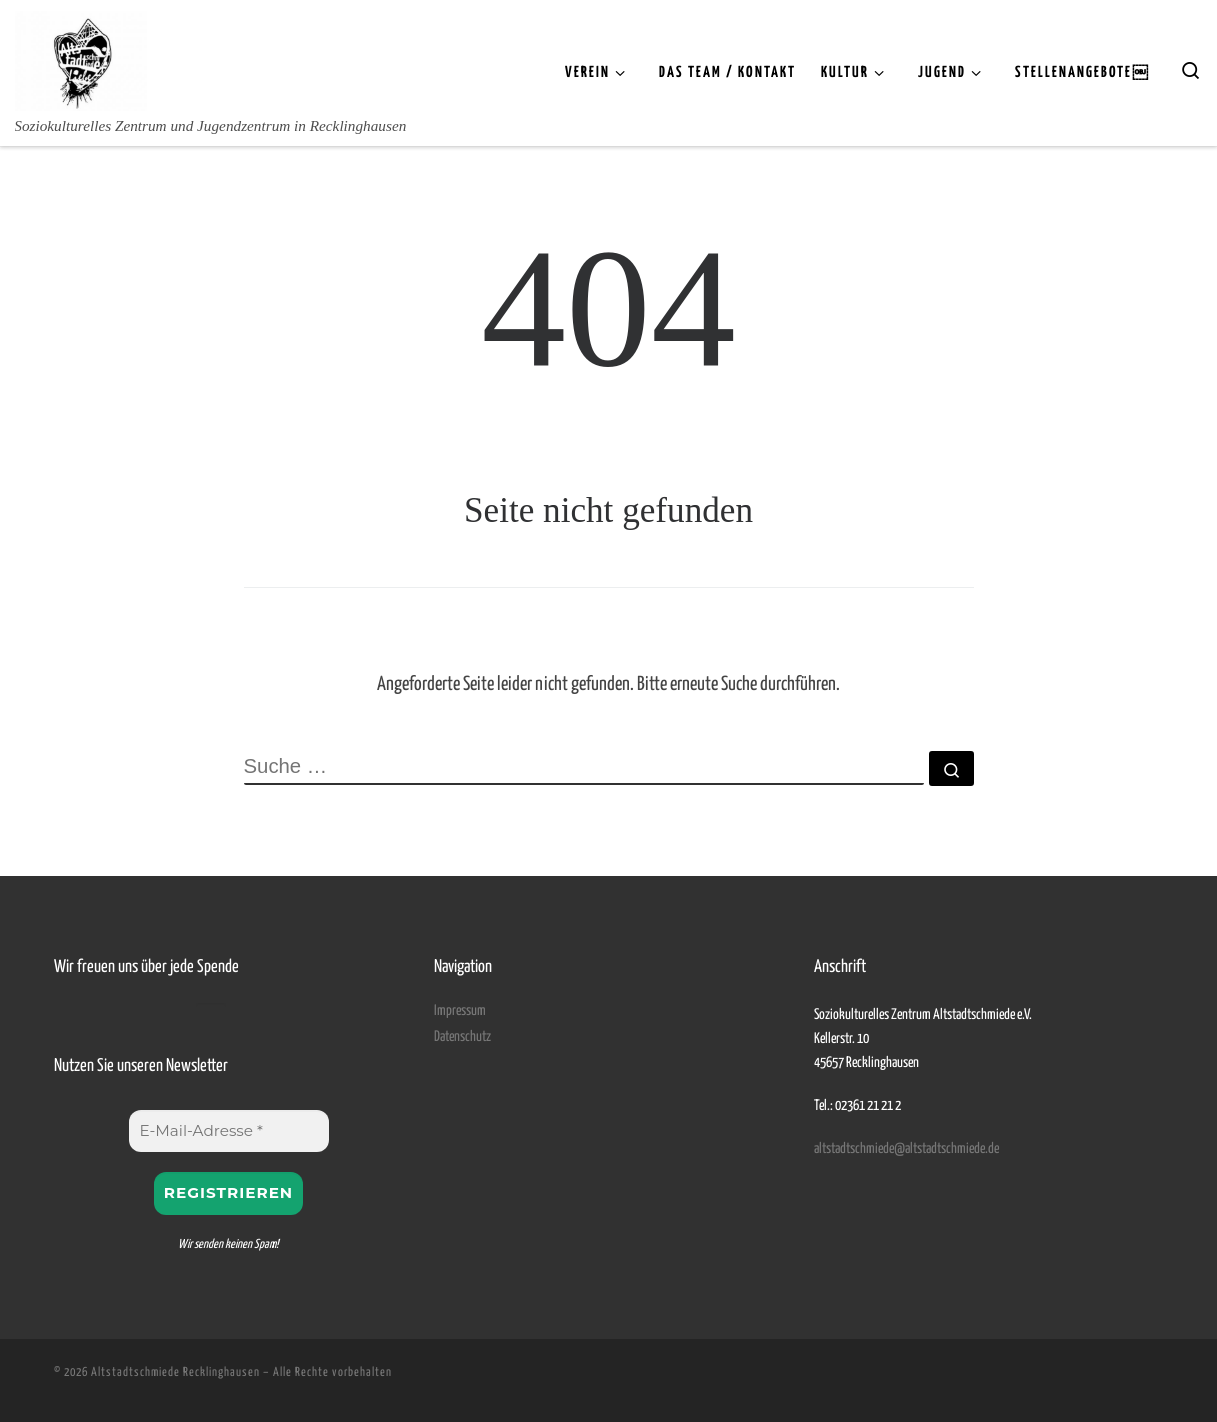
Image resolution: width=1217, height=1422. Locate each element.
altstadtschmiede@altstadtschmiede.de (906, 1149)
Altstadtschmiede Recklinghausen (175, 1372)
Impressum (460, 1011)
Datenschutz (462, 1037)
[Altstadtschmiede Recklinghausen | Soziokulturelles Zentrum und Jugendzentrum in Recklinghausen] (81, 57)
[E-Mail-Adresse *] (229, 1131)
